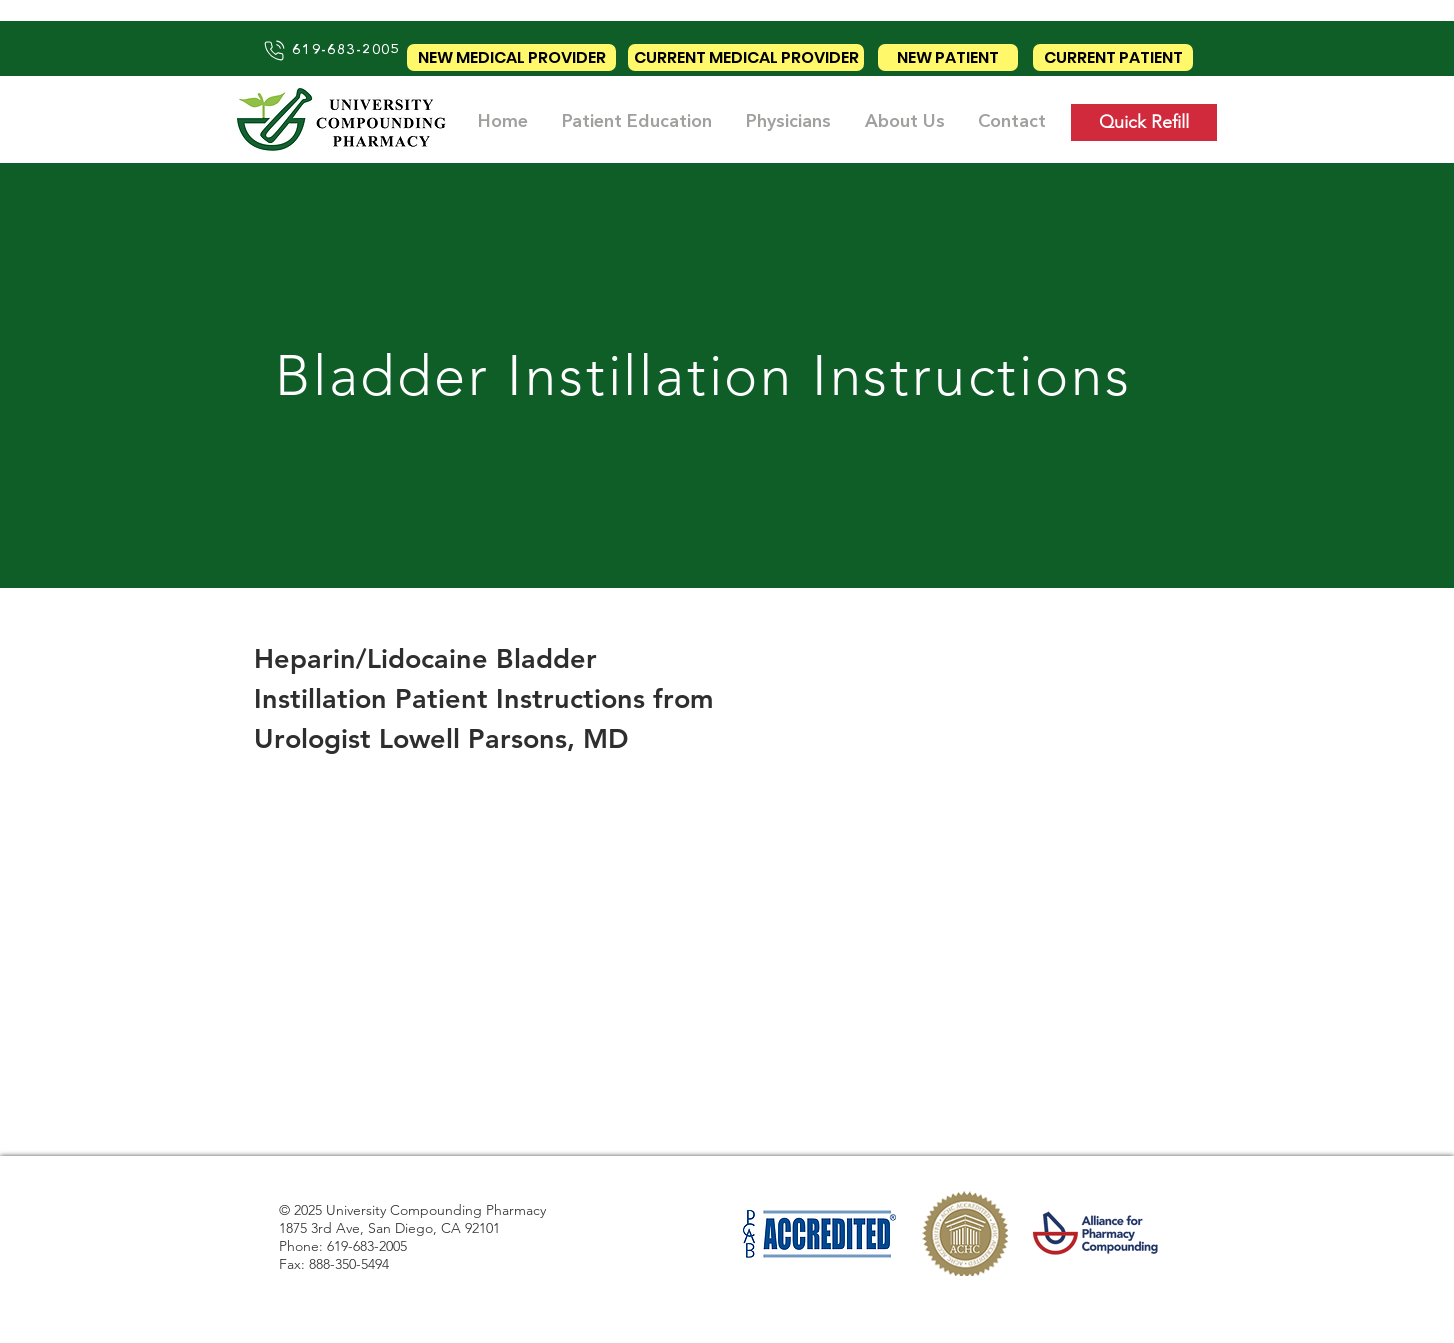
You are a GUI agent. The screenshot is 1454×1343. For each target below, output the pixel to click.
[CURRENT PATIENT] (1113, 57)
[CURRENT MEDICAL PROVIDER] (746, 57)
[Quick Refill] (1144, 122)
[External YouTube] (485, 938)
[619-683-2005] (331, 50)
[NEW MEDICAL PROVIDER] (511, 57)
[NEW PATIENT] (948, 57)
